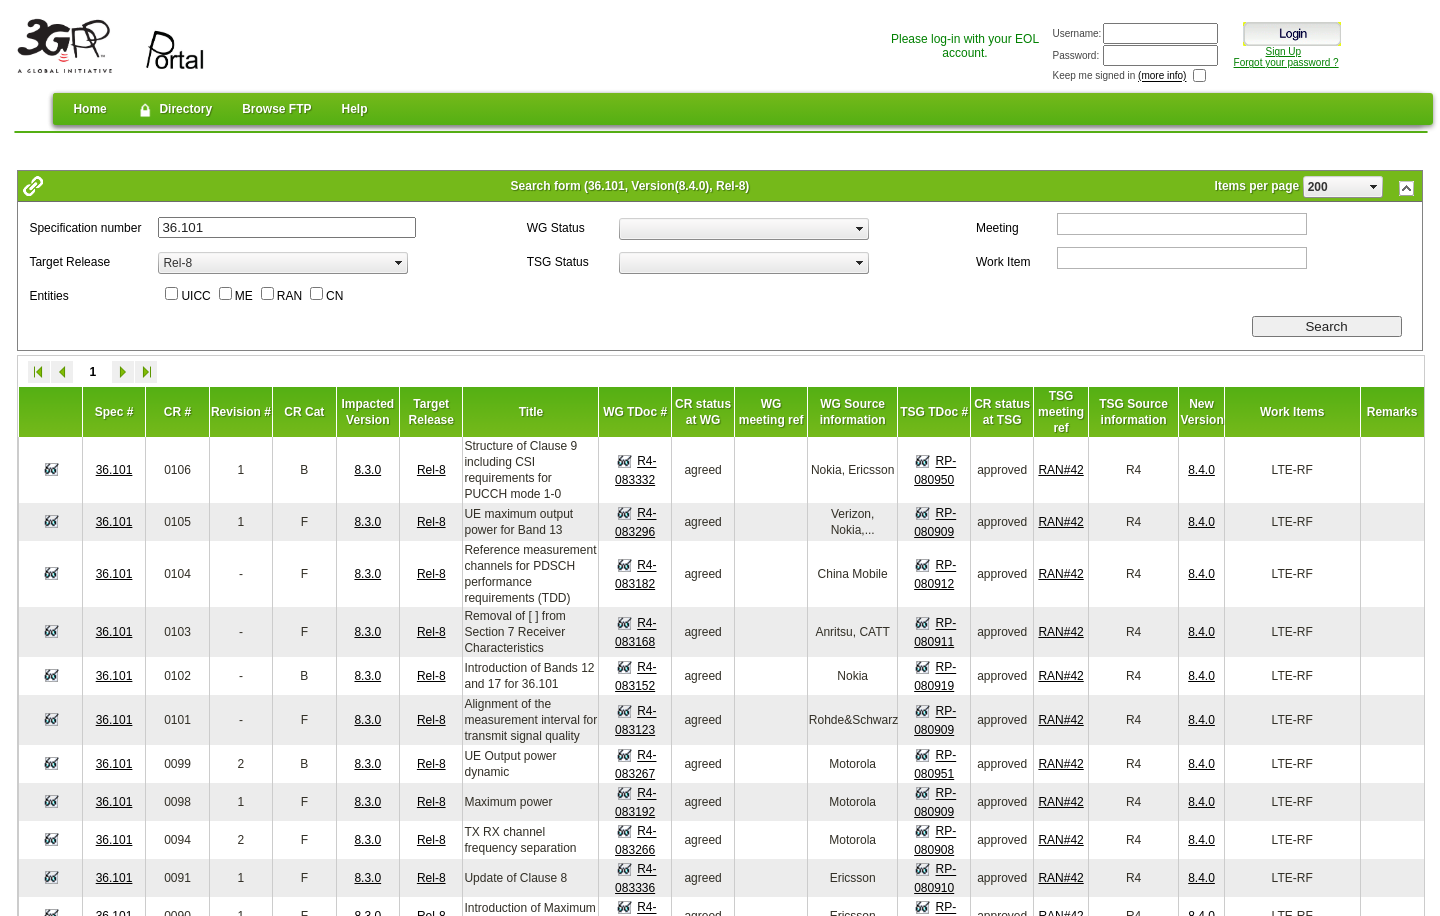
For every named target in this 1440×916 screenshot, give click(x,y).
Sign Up (1284, 51)
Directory (174, 110)
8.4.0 (1201, 470)
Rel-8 (431, 470)
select (1374, 187)
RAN (289, 296)
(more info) (1162, 76)
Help (355, 109)
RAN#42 (1060, 470)
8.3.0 (367, 470)
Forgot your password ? (1286, 62)
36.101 (114, 470)
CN (334, 296)
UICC (195, 296)
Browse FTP (276, 109)
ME (244, 296)
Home (89, 109)
